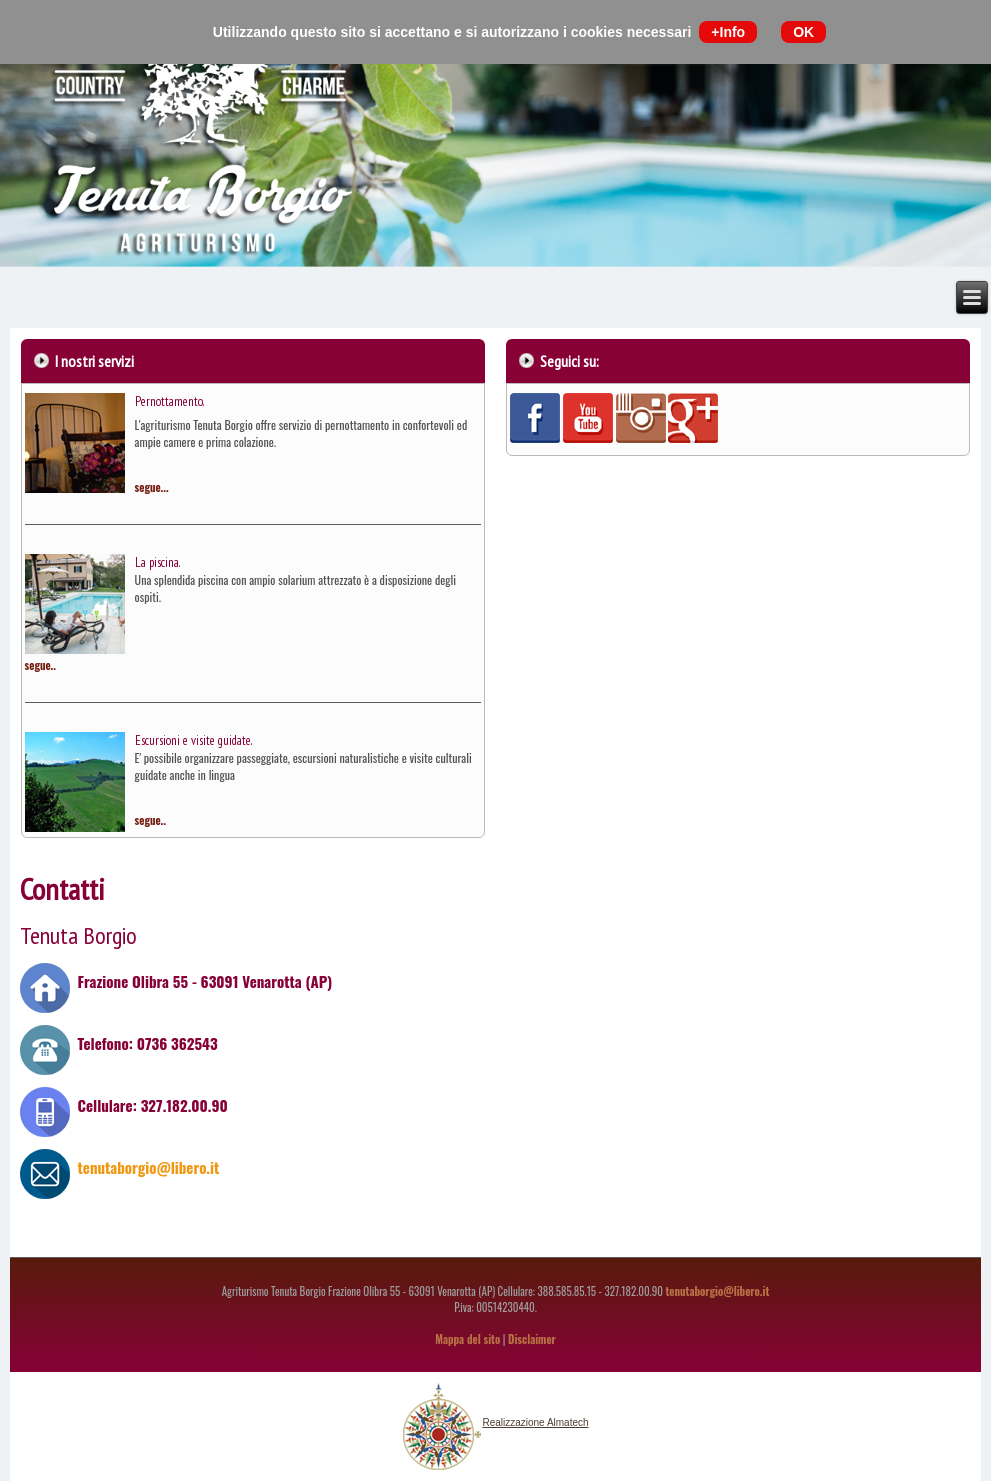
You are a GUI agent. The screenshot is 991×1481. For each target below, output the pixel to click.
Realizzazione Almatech (535, 1422)
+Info (728, 32)
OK (803, 32)
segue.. (40, 665)
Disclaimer (532, 1339)
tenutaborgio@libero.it (147, 1167)
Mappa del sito (467, 1339)
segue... (152, 487)
